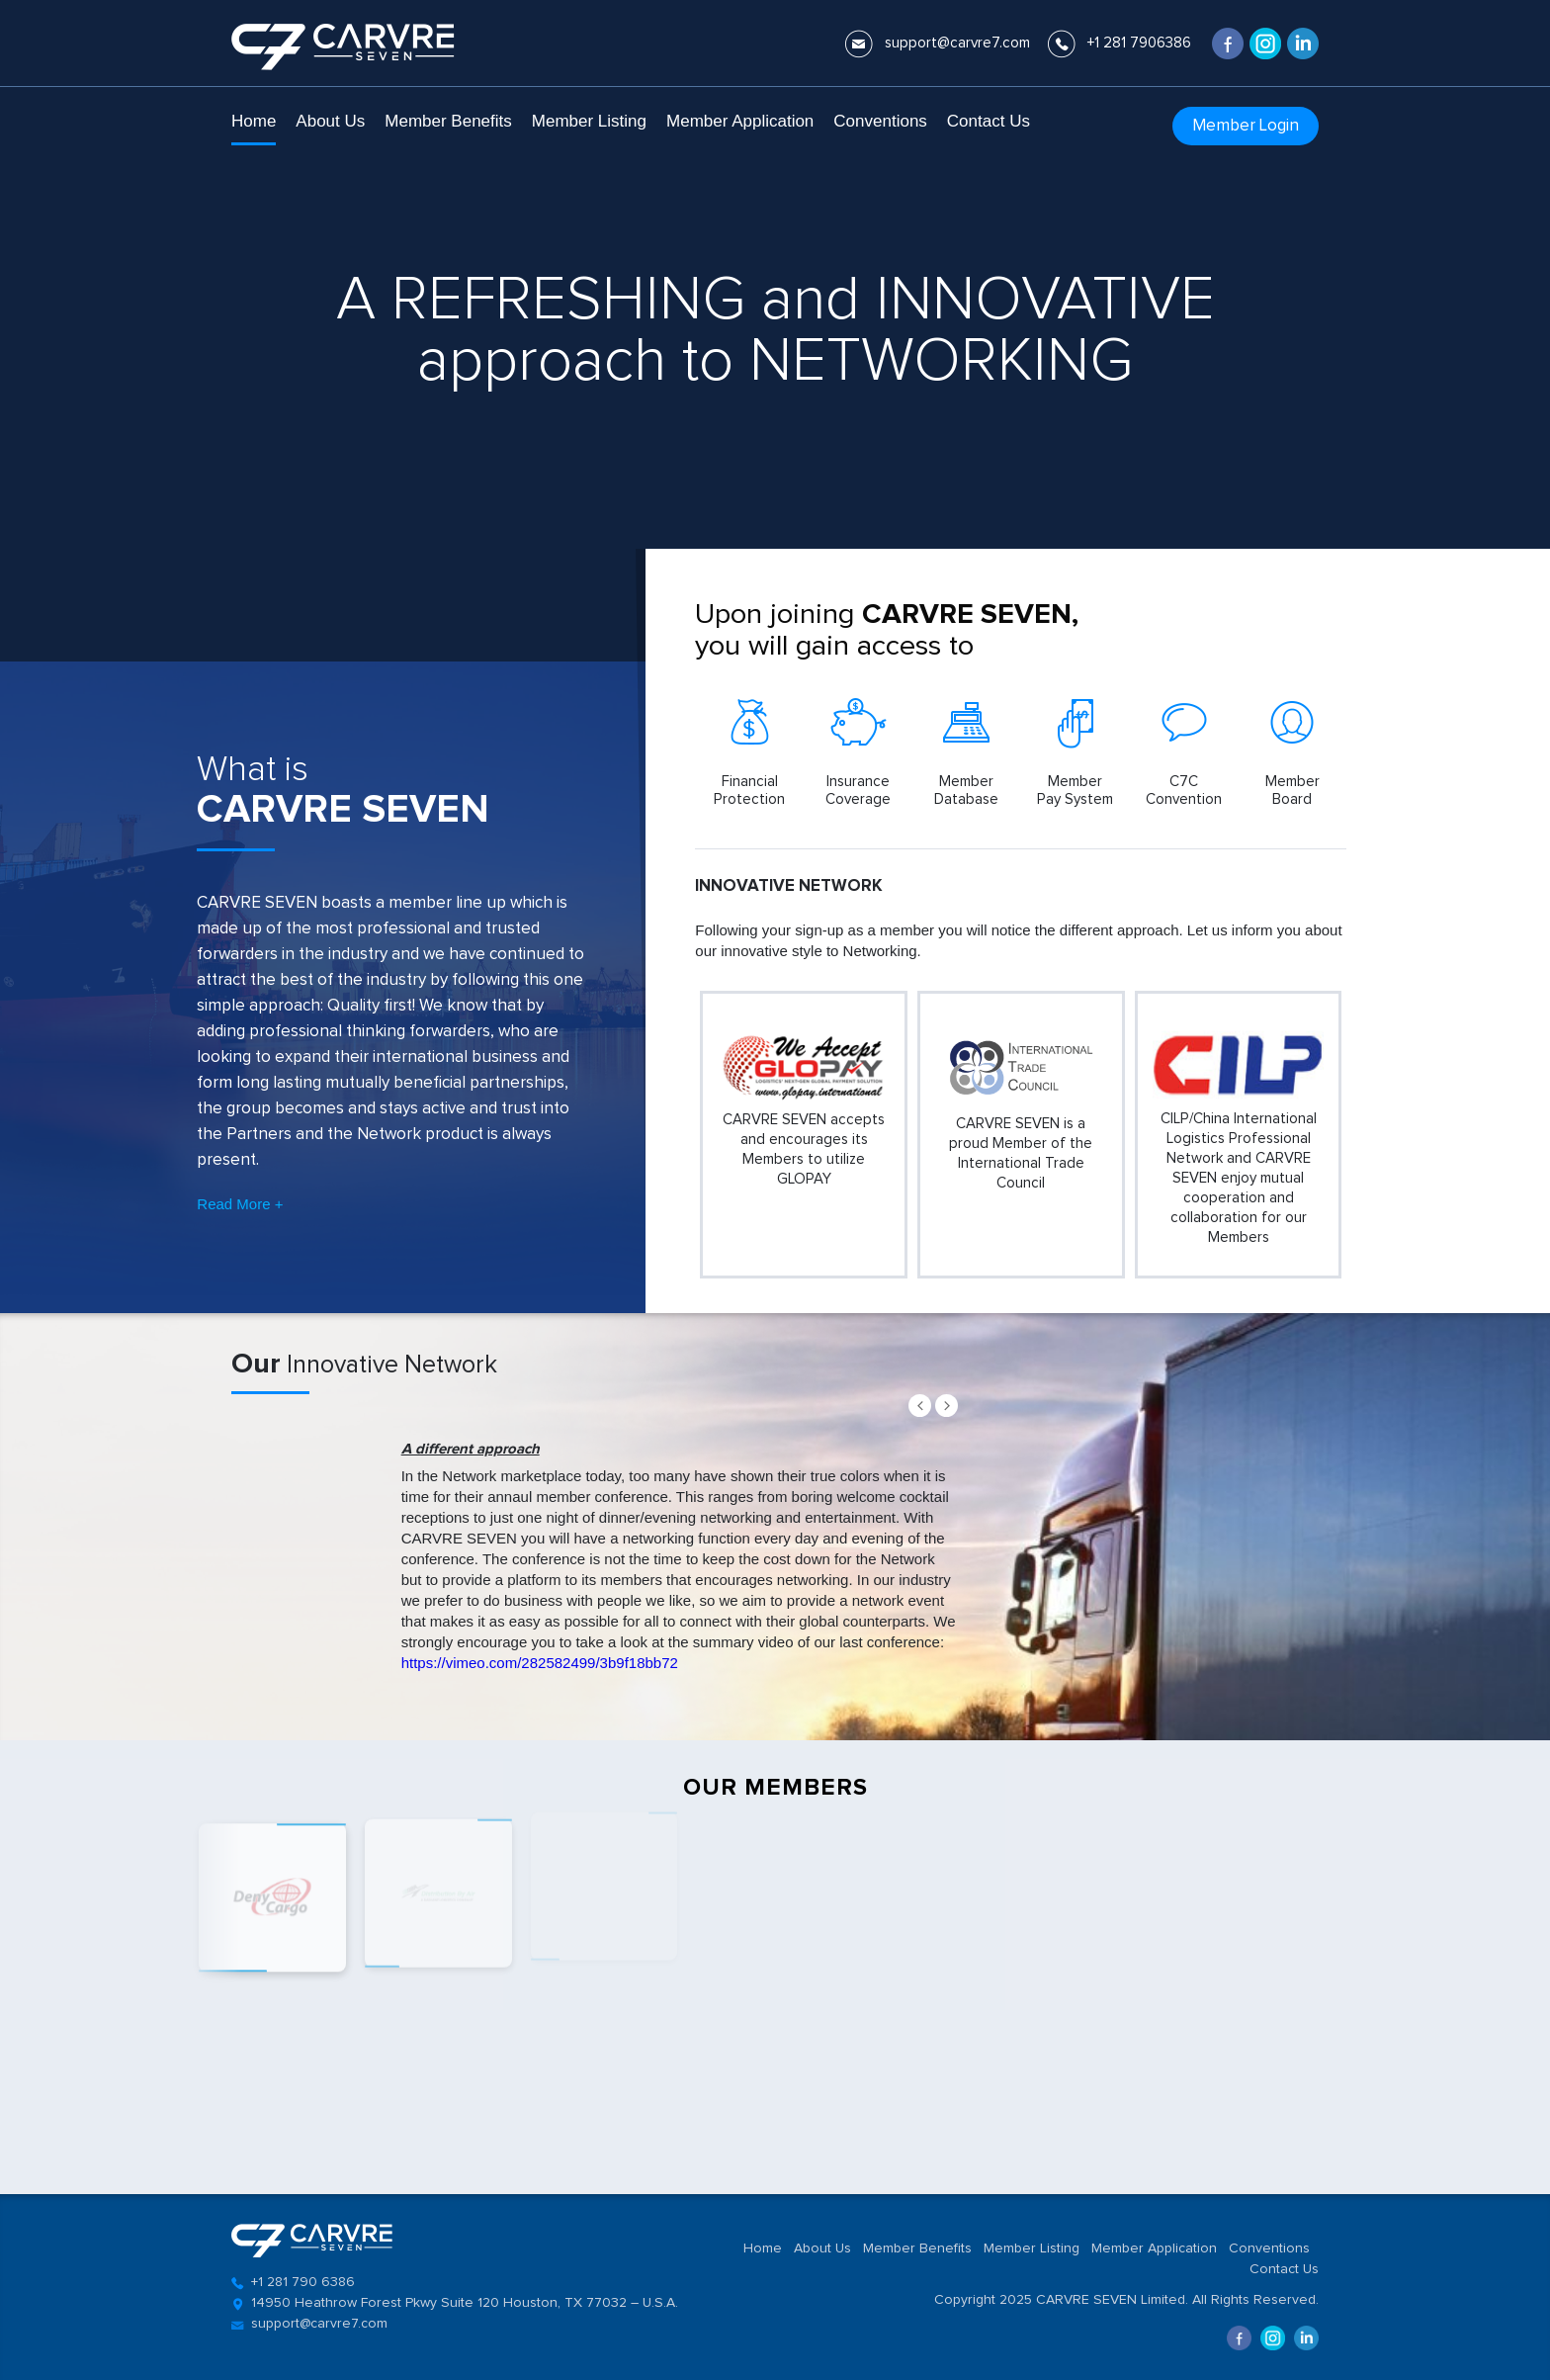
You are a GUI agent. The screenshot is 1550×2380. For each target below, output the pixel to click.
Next (946, 1405)
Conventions (880, 121)
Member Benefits (448, 121)
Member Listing (589, 121)
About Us (330, 121)
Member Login (1245, 126)
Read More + (240, 1203)
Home (253, 121)
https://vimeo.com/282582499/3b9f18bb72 (539, 1662)
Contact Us (988, 121)
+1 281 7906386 (1139, 43)
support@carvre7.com (957, 43)
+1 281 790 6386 (303, 2282)
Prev (919, 1405)
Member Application (740, 121)
